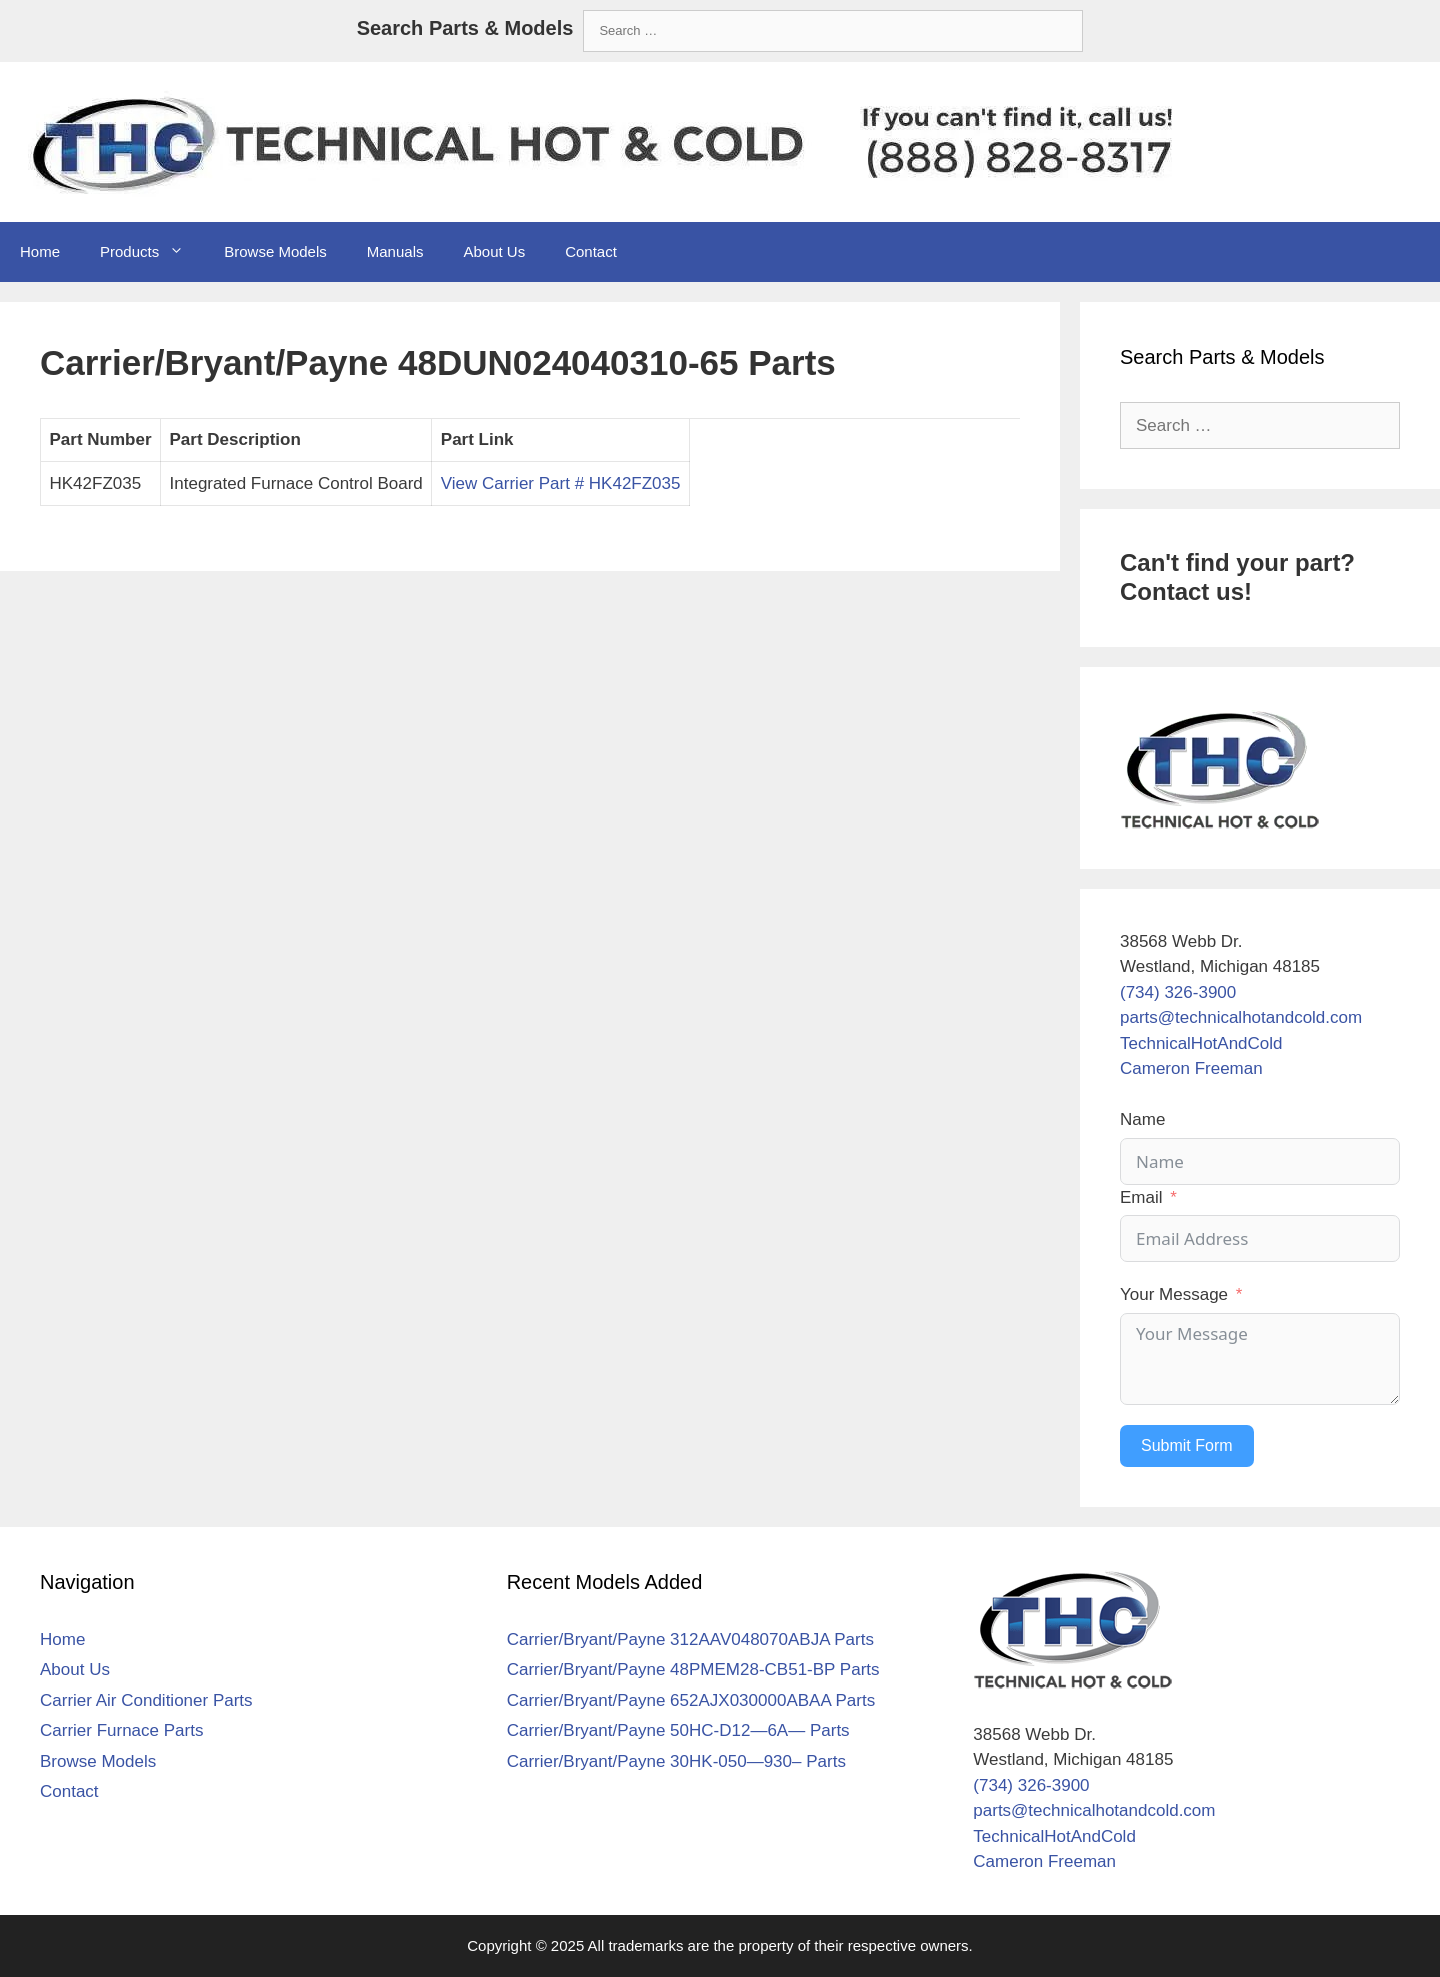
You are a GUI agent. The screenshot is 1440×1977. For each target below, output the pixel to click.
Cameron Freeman (1191, 1068)
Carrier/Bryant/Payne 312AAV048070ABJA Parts (690, 1639)
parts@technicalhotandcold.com (1241, 1017)
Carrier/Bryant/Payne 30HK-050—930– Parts (676, 1761)
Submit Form (1187, 1445)
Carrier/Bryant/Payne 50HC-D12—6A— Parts (678, 1730)
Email (1141, 1197)
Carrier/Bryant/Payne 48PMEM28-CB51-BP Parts (693, 1669)
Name (1142, 1119)
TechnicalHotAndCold (1201, 1043)
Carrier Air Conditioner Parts (146, 1700)
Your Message (1174, 1294)
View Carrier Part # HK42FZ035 (561, 483)
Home (40, 251)
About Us (494, 251)
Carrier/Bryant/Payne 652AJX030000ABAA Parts (691, 1700)
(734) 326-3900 (1178, 992)
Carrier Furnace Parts (121, 1730)
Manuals (395, 251)
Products (152, 252)
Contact (591, 251)
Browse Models (275, 251)
